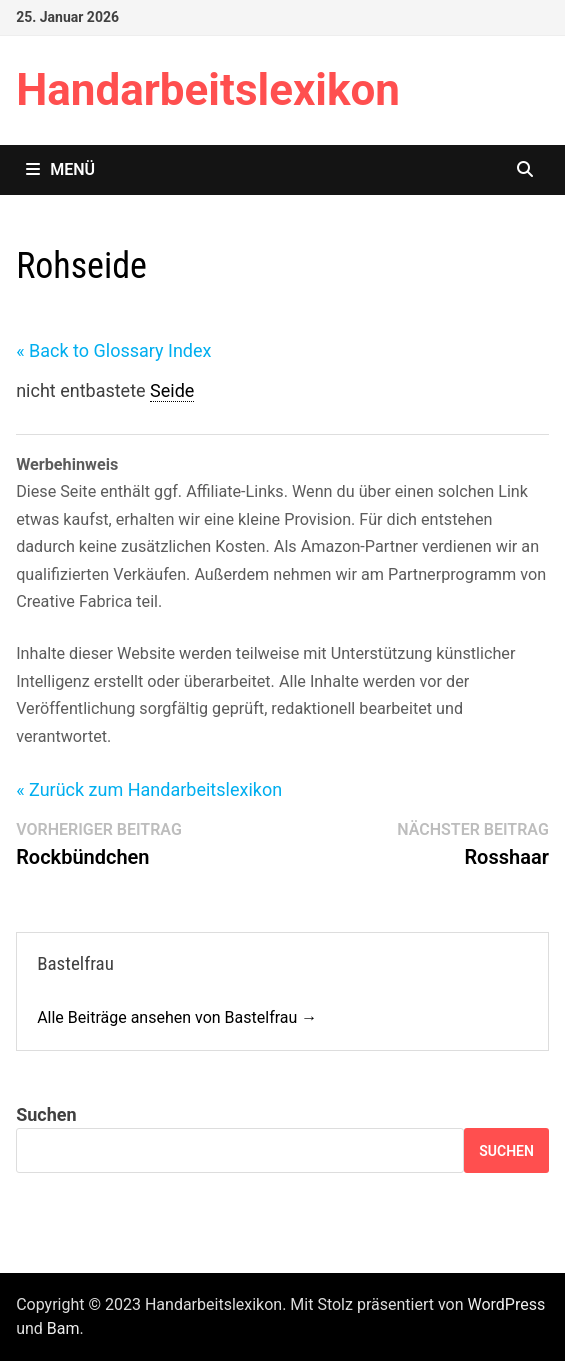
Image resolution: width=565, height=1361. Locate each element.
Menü (60, 169)
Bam (63, 1328)
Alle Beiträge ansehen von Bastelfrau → (177, 1017)
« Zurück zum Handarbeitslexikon (149, 789)
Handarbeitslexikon (208, 90)
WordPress (506, 1304)
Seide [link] (172, 390)
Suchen (46, 1114)
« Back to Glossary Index (113, 350)
